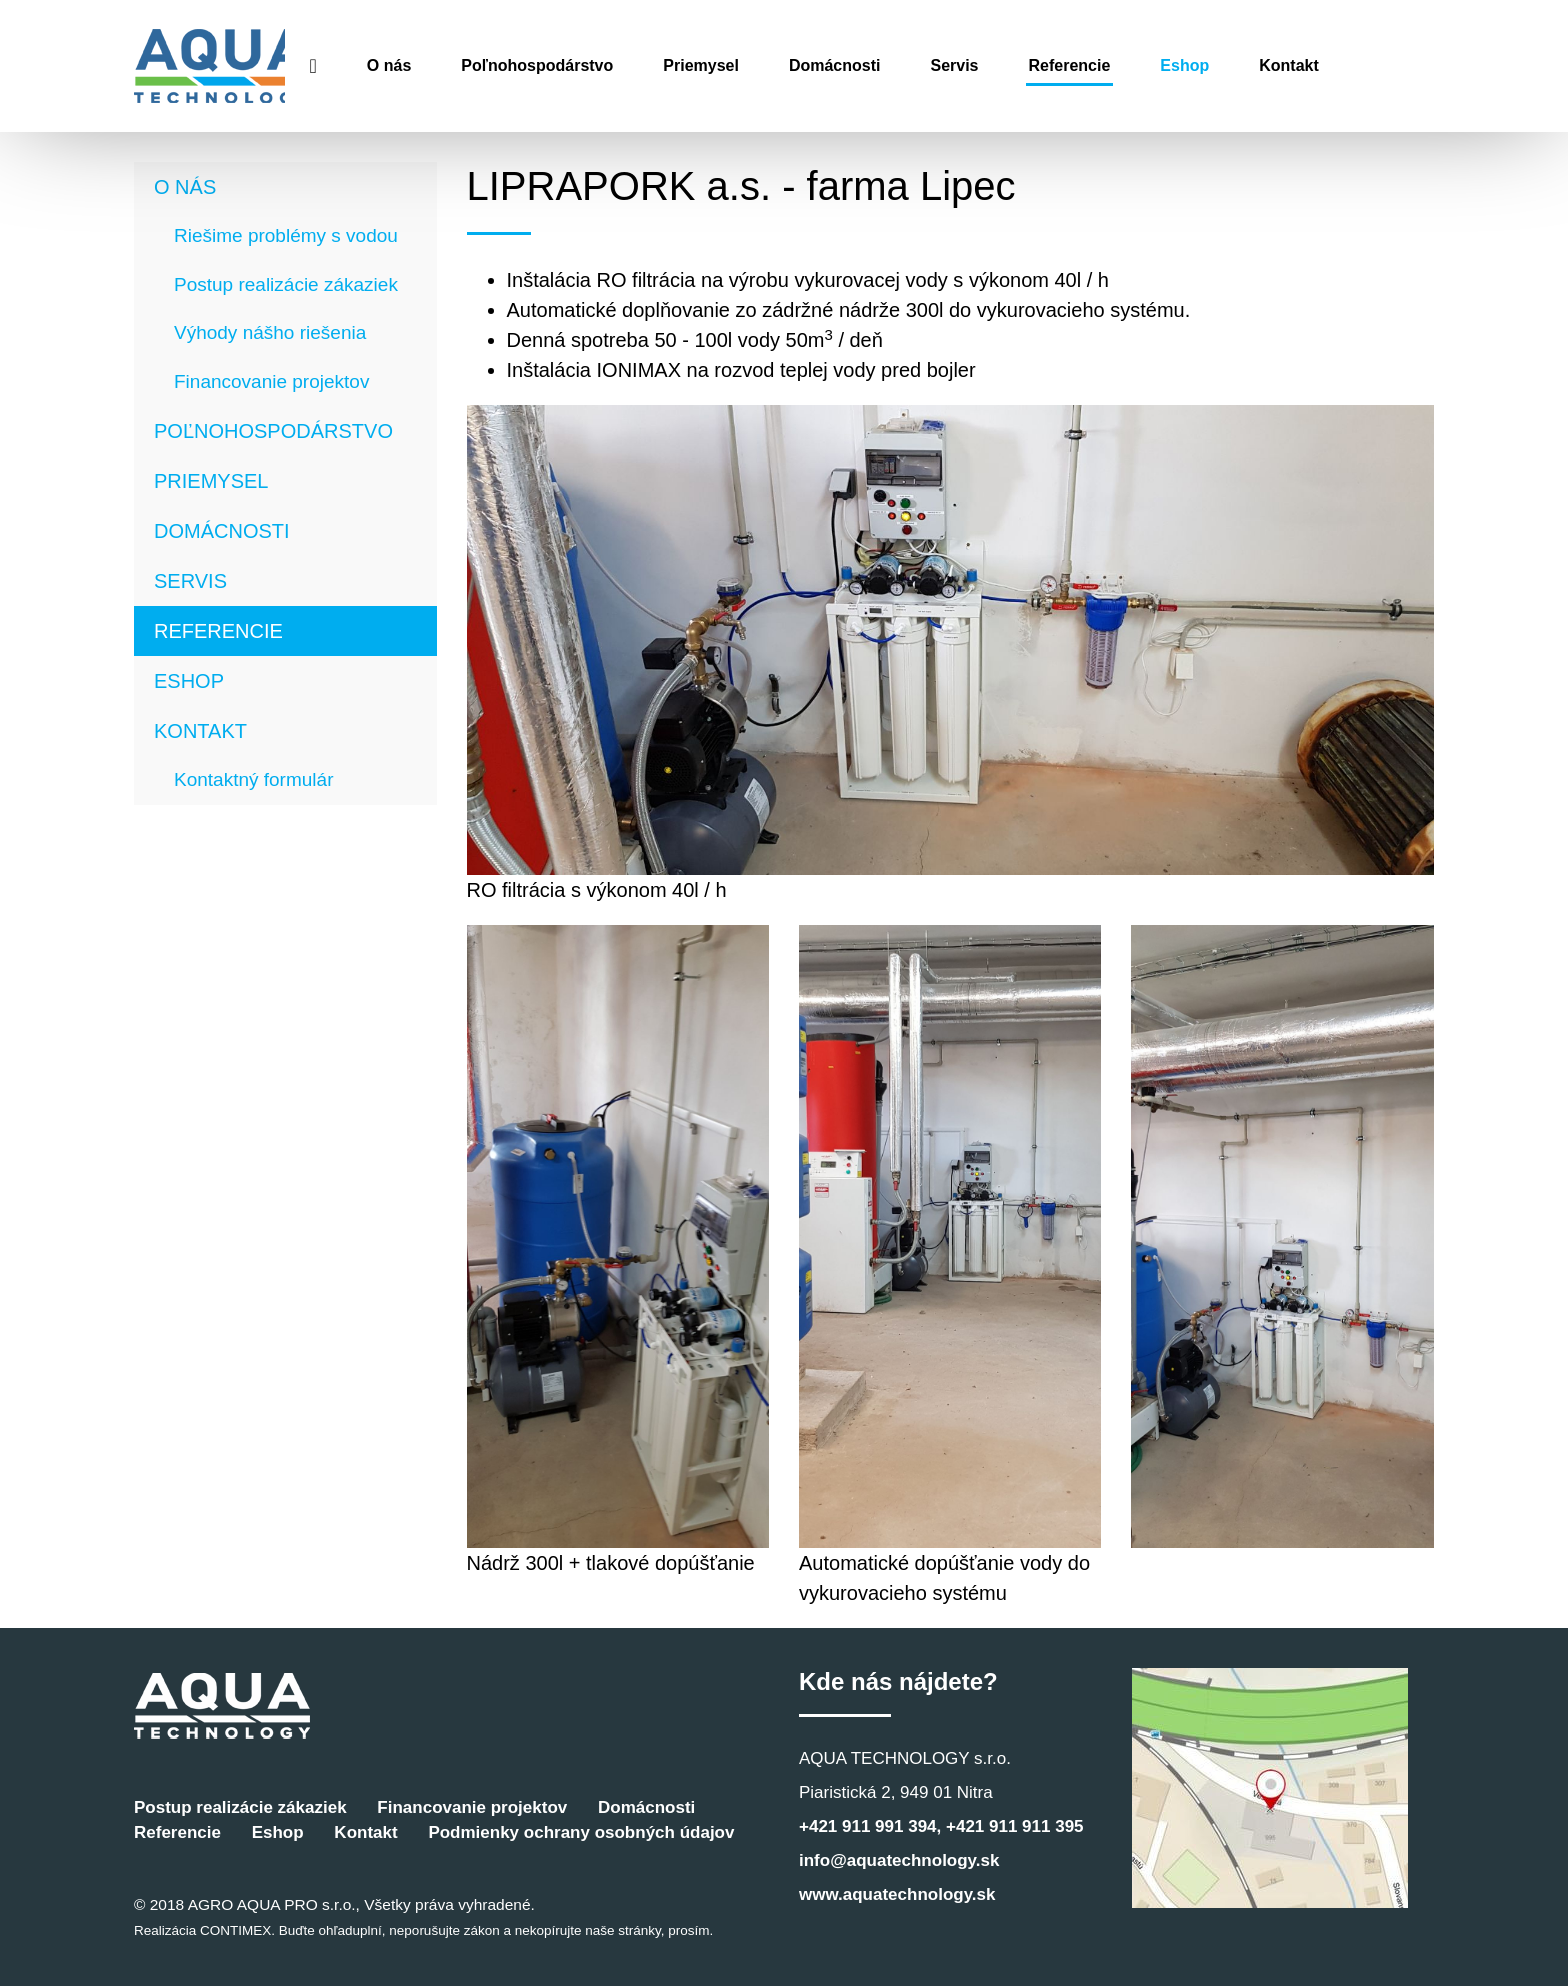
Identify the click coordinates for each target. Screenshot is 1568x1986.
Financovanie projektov (271, 381)
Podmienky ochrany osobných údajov (581, 1832)
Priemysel (787, 65)
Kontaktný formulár (253, 779)
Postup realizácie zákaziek (286, 284)
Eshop (1270, 65)
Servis (1040, 65)
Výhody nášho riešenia (270, 332)
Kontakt (1375, 65)
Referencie (1155, 65)
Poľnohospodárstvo (623, 65)
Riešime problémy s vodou (286, 235)
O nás (474, 65)
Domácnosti (920, 65)
